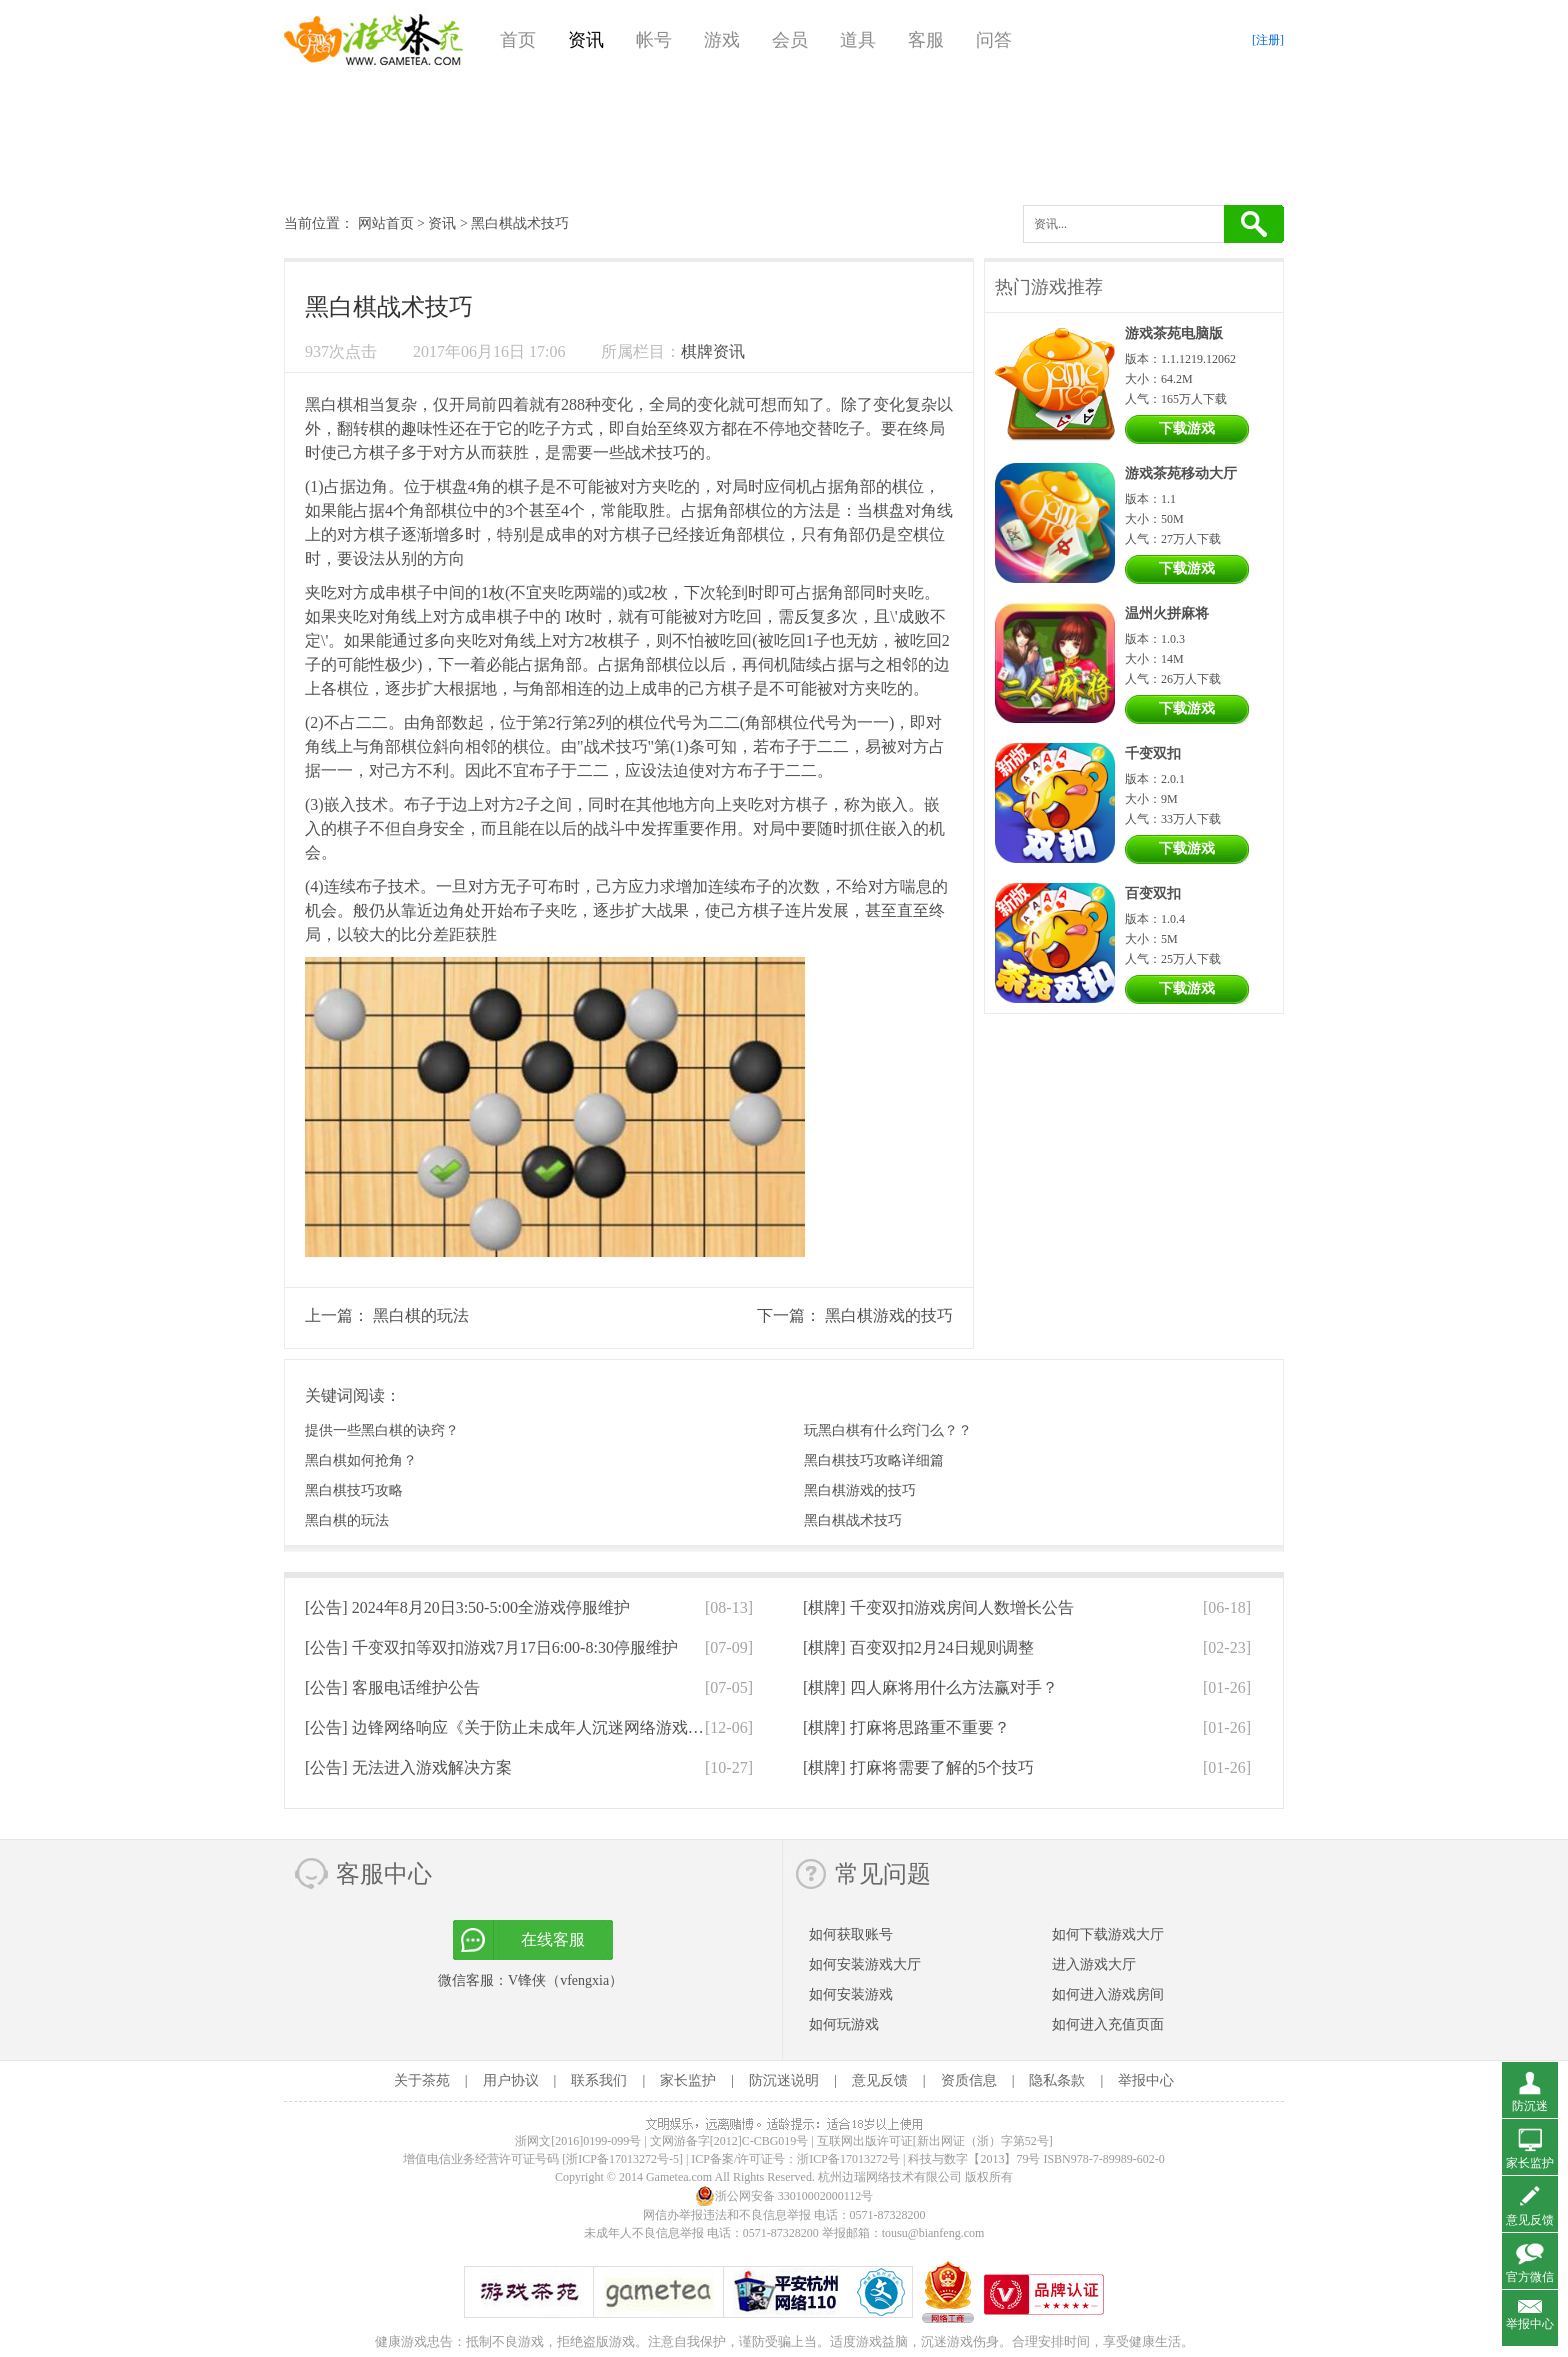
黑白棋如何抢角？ (361, 1460)
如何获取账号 (851, 1934)
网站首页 (386, 223)
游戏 (722, 40)
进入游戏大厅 (1094, 1964)
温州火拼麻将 (1167, 613)
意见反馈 (880, 2080)
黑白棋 (329, 404)
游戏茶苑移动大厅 (1181, 473)
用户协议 (511, 2080)
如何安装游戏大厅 (865, 1964)
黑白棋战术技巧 (853, 1520)
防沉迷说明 (784, 2080)
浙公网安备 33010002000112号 (784, 2196)
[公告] (467, 1607)
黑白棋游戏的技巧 (889, 1315)
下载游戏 (1187, 428)
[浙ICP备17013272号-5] (622, 2159)
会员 (790, 40)
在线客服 (553, 1939)
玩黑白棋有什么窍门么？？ (888, 1430)
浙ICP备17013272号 (848, 2159)
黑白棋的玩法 (421, 1315)
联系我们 (599, 2080)
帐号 (654, 40)
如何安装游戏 (851, 1994)
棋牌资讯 (713, 351)
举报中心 (1146, 2080)
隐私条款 (1057, 2080)
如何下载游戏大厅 (1108, 1934)
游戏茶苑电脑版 (1174, 333)
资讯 (586, 40)
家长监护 (688, 2080)
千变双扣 (1153, 753)
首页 (518, 40)
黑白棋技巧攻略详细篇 (874, 1460)
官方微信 (1530, 2277)
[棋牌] (938, 1607)
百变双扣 (1153, 893)
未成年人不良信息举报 (645, 2233)
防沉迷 (1530, 2106)
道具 (858, 40)
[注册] (1268, 40)
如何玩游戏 (844, 2024)
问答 (994, 40)
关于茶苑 (422, 2080)
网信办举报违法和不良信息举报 (727, 2215)
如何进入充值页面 (1108, 2024)
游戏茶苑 (374, 40)
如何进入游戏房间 (1108, 1994)
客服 (926, 40)
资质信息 (969, 2080)
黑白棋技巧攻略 (354, 1490)
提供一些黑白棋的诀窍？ (382, 1430)
